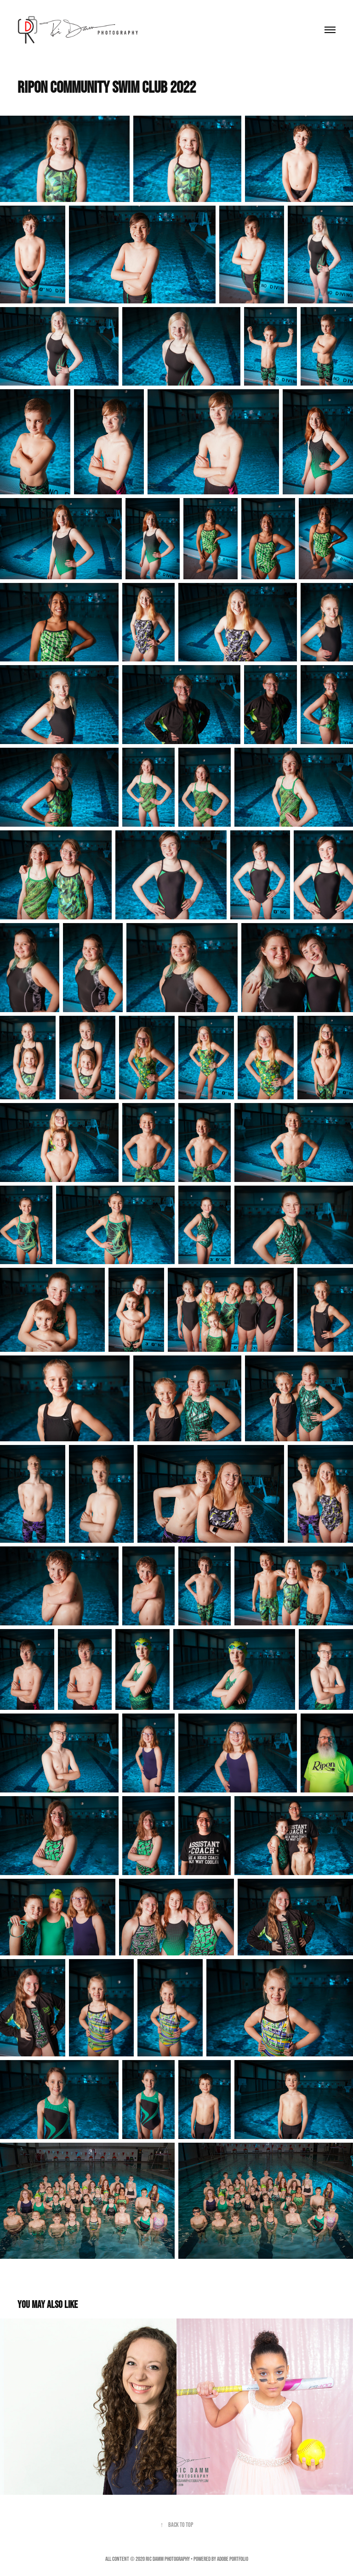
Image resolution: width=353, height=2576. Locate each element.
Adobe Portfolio (232, 2558)
